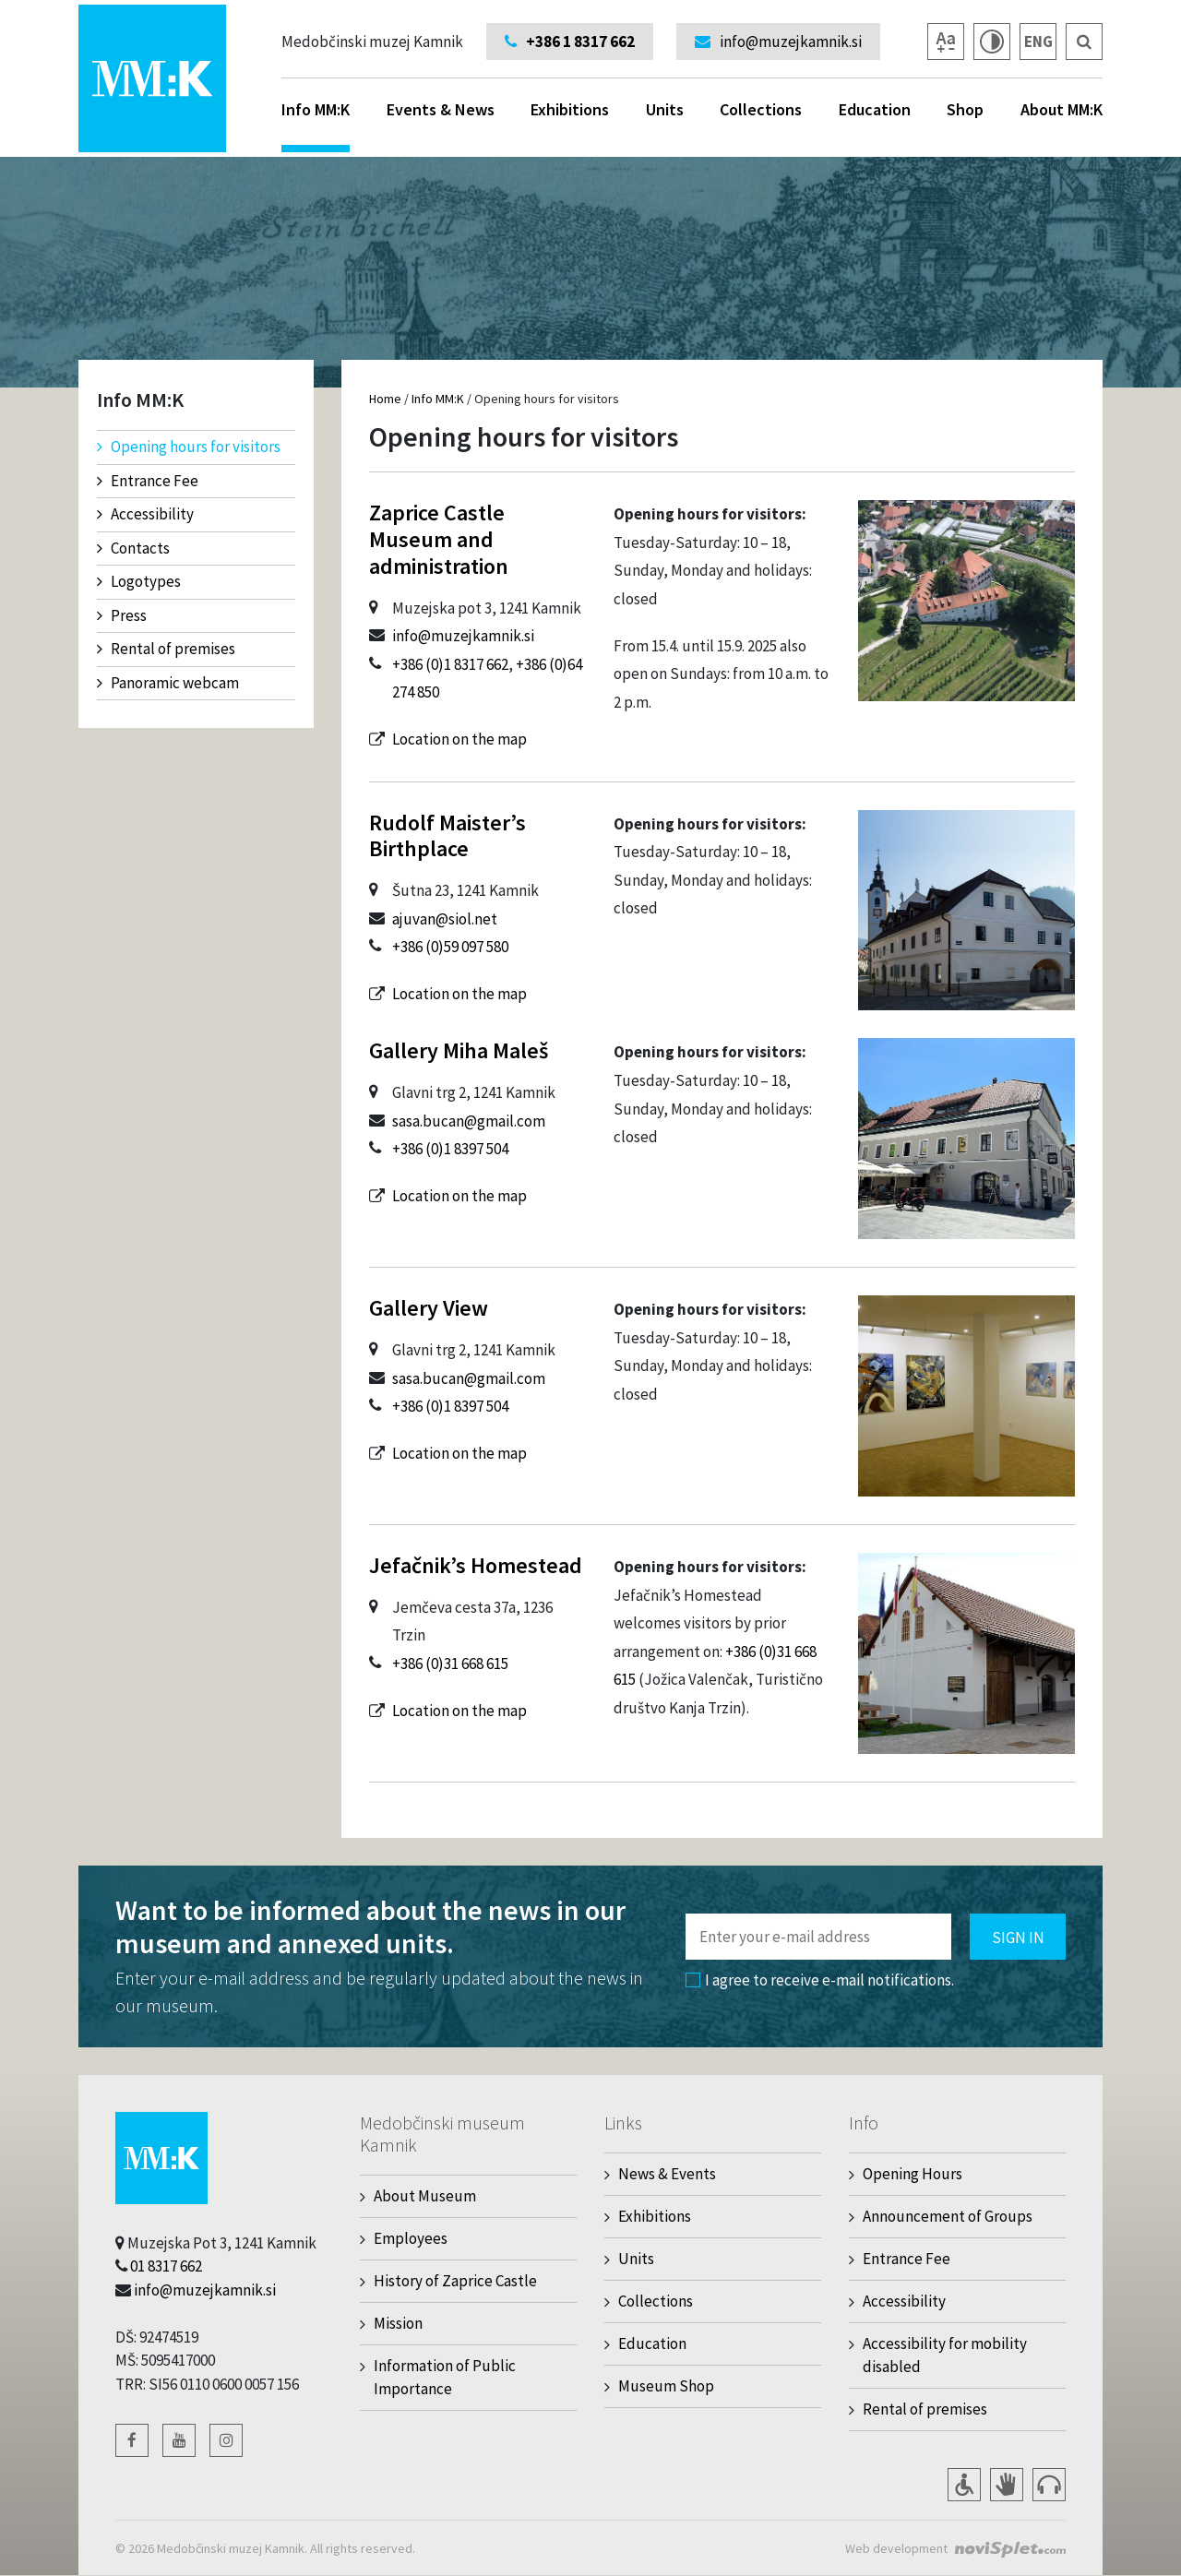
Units (665, 109)
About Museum (425, 2196)
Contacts (133, 548)
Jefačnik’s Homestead (475, 1565)
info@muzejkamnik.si (463, 636)
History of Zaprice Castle (455, 2281)
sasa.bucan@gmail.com (468, 1121)
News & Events (667, 2174)
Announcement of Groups (947, 2216)
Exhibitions (570, 109)
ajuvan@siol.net (444, 919)
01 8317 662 (166, 2266)
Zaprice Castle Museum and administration (438, 539)
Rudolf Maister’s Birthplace (447, 836)
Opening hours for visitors (188, 446)
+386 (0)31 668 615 (450, 1663)
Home (385, 398)
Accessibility (145, 514)
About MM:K (1061, 109)
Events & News (441, 109)
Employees (410, 2238)
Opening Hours (912, 2174)
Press (122, 615)
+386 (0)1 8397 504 (450, 1149)
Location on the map (459, 739)
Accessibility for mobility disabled (945, 2355)
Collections (761, 109)
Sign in (1018, 1937)
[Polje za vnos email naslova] (818, 1937)
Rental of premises (166, 648)
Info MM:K (315, 125)
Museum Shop (666, 2386)
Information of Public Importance (445, 2377)
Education (875, 109)
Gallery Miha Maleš (458, 1050)
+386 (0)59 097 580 (450, 946)
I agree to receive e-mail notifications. (820, 1980)
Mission (398, 2323)
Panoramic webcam (168, 683)
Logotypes (139, 581)
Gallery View (428, 1308)
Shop (965, 109)
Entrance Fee (147, 481)
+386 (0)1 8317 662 (450, 664)
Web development (896, 2548)
